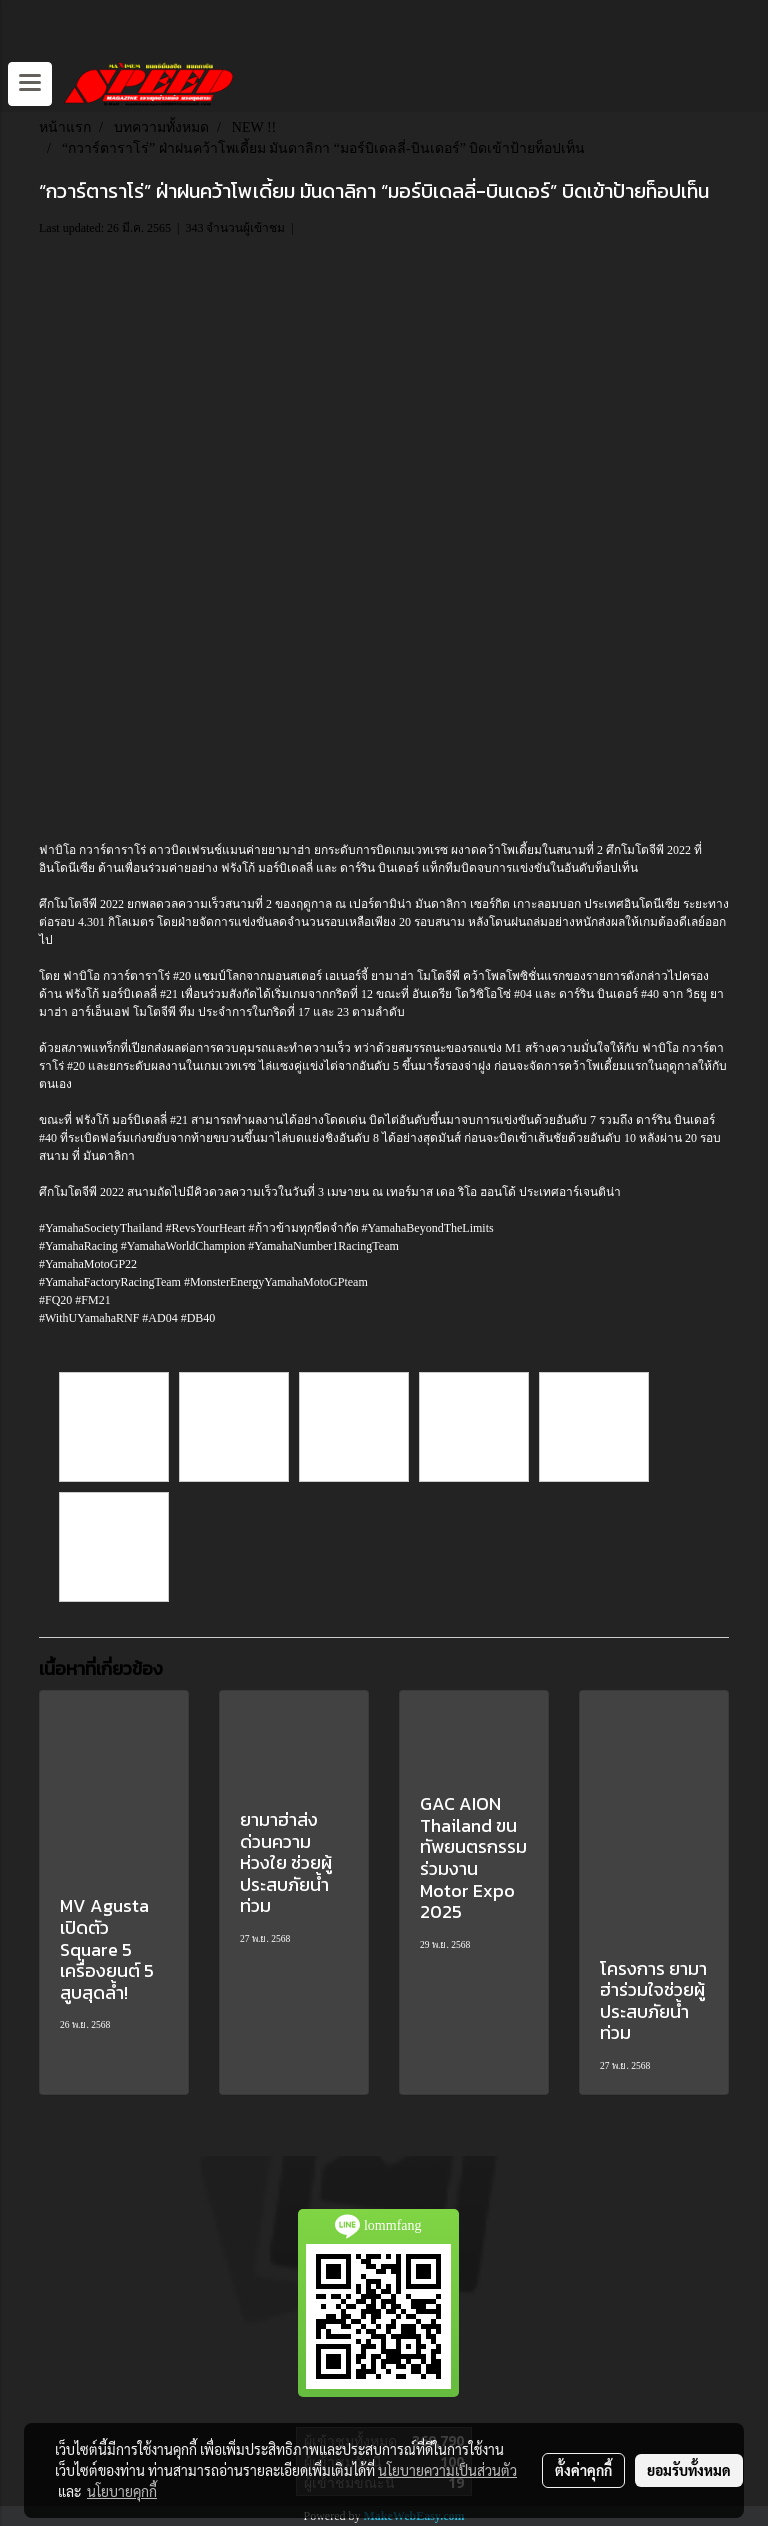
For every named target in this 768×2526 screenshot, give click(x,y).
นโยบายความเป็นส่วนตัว (447, 2470)
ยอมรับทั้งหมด (689, 2470)
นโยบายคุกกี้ (122, 2491)
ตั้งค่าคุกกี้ (583, 2470)
